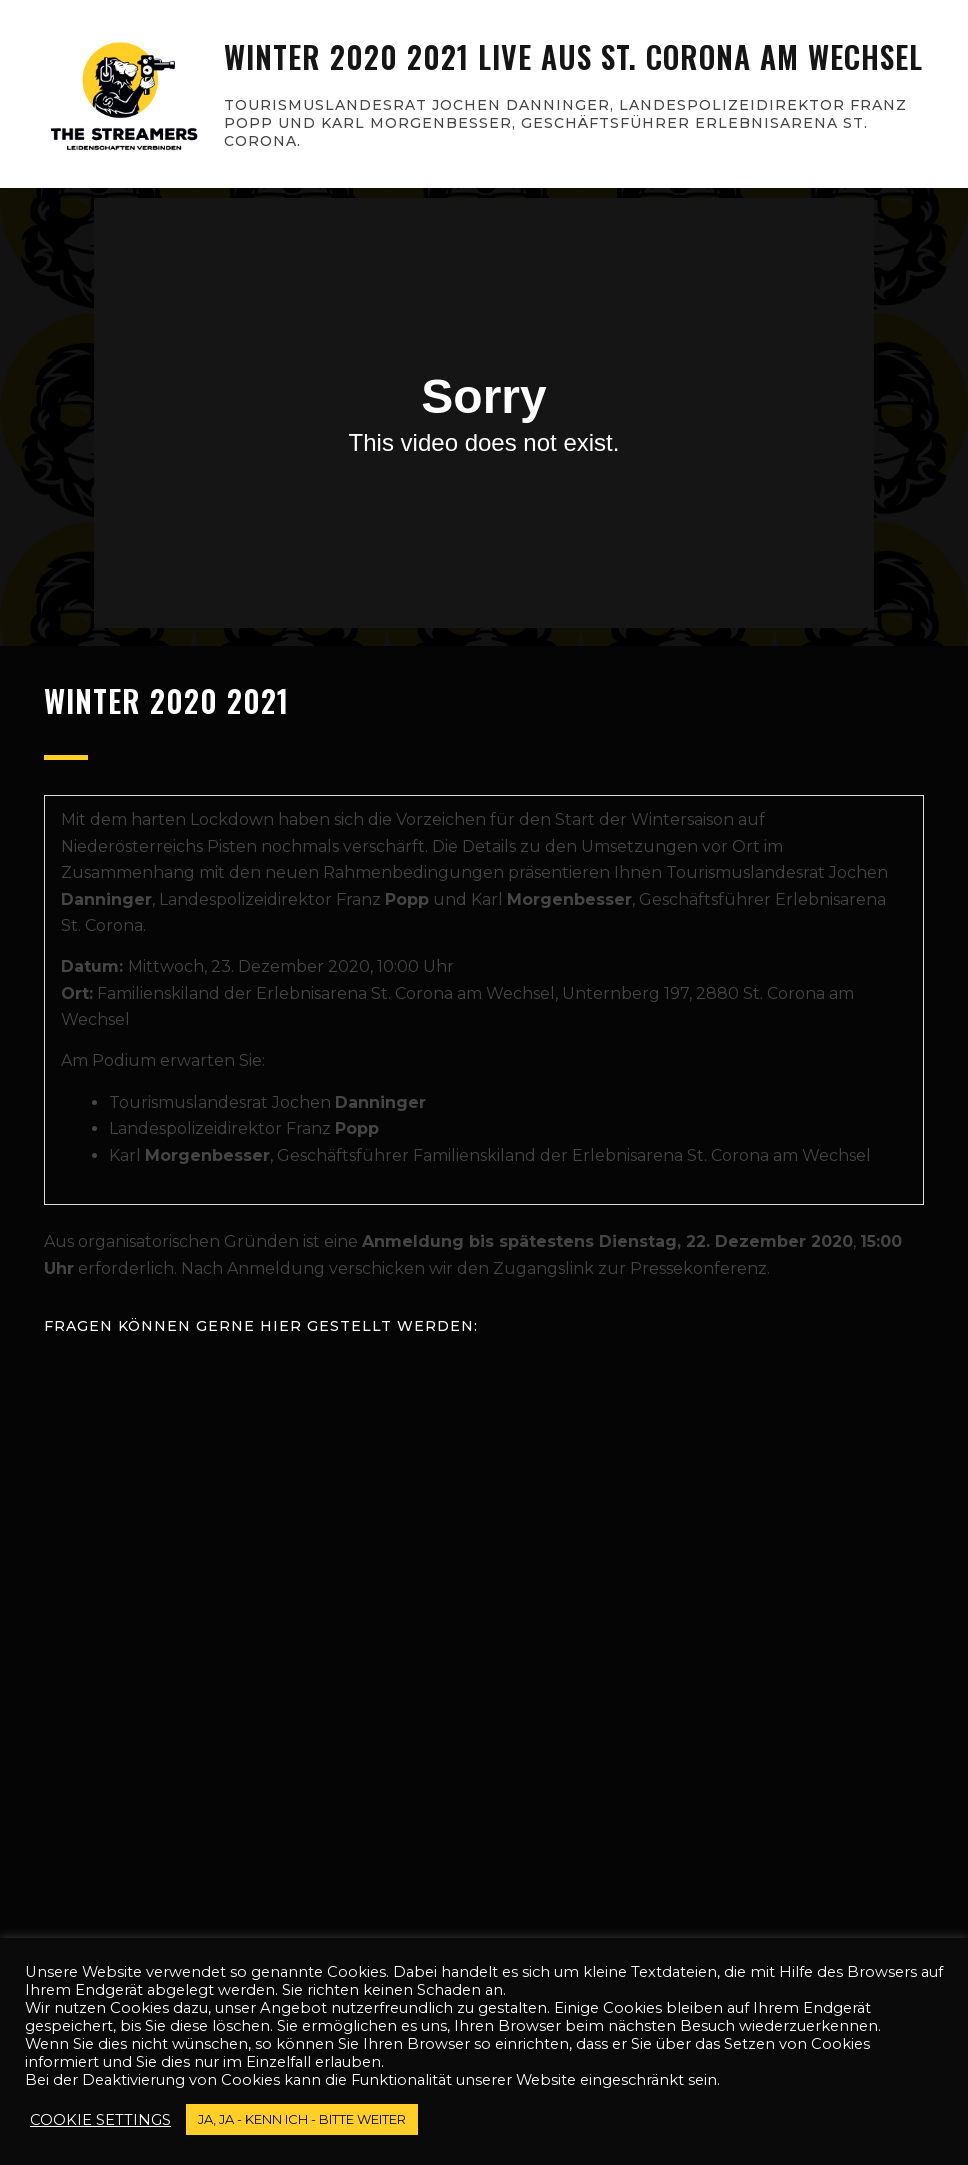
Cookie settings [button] (100, 2120)
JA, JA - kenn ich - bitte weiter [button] (302, 2119)
